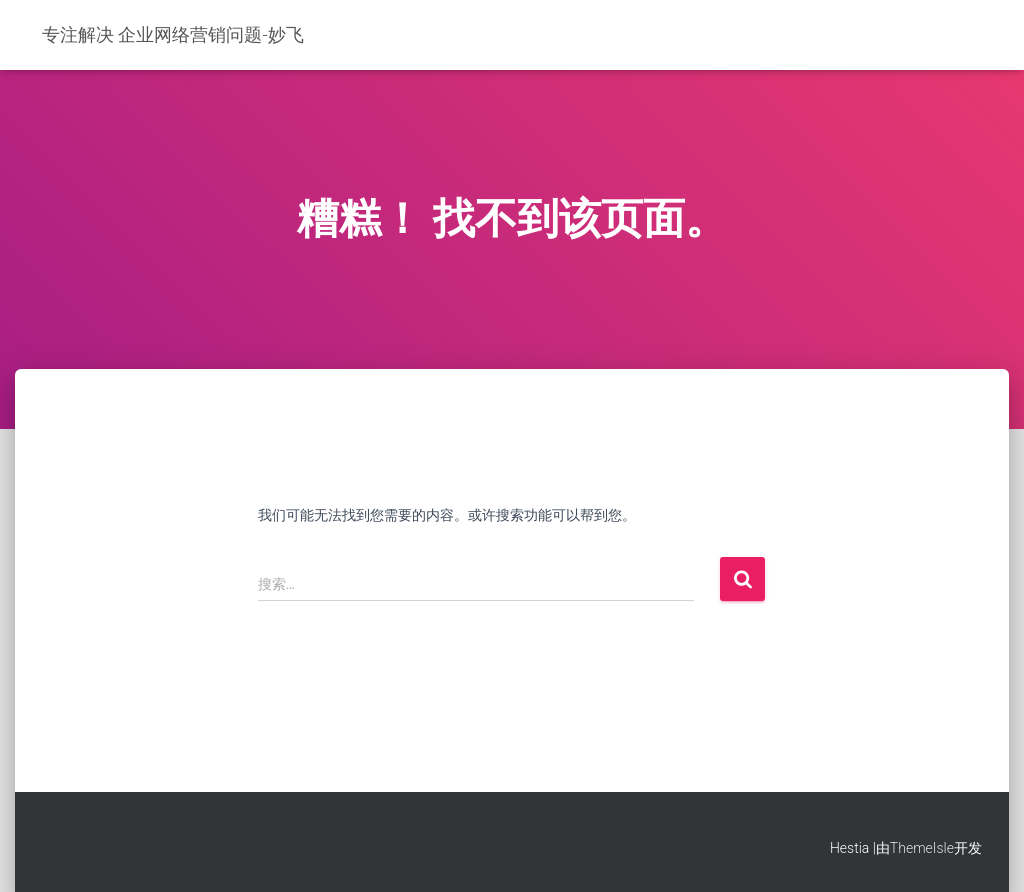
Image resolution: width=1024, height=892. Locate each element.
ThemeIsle (922, 848)
